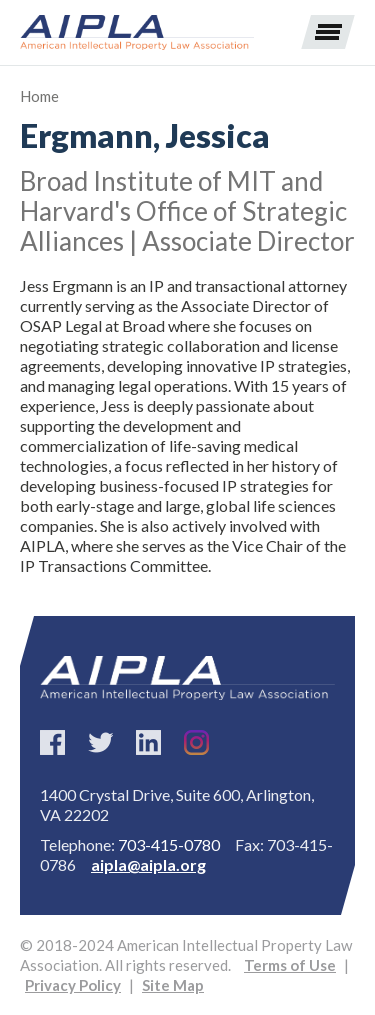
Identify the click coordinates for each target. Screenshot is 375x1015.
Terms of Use (290, 965)
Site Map (173, 985)
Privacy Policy (73, 985)
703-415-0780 (169, 844)
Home (39, 96)
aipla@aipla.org (148, 864)
